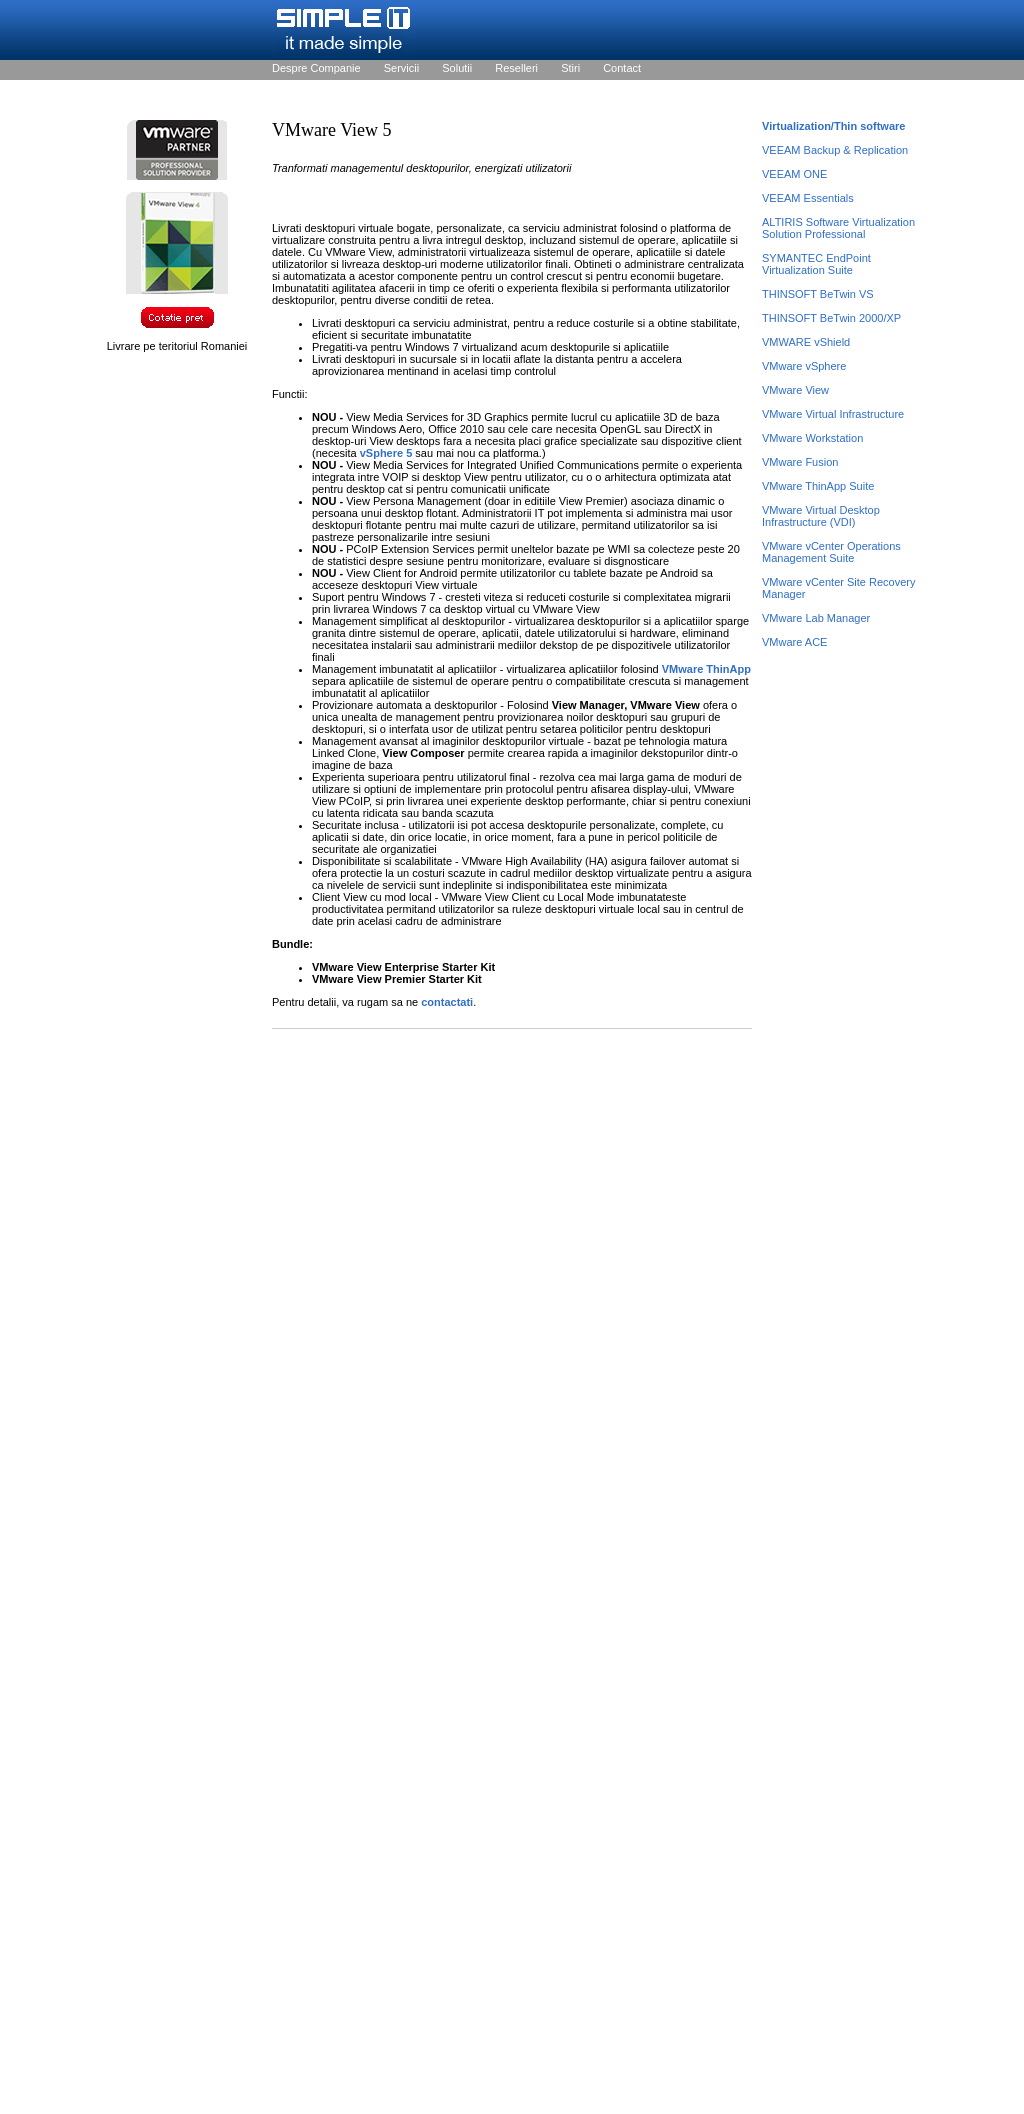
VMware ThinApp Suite (818, 486)
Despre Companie (316, 68)
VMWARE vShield (806, 342)
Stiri (570, 68)
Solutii (457, 68)
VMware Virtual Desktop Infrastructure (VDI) (821, 516)
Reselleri (516, 68)
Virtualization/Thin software (833, 126)
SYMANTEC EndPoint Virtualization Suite (816, 264)
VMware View (795, 390)
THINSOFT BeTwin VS (818, 294)
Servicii (401, 68)
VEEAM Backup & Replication (835, 150)
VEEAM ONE (794, 174)
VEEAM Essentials (808, 198)
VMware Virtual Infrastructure (833, 414)
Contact (622, 68)
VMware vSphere (804, 366)
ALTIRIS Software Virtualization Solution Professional (838, 228)
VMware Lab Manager (816, 618)
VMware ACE (794, 642)
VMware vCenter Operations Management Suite (831, 552)
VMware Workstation (812, 438)
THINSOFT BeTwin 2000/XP (831, 318)
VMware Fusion (800, 462)
